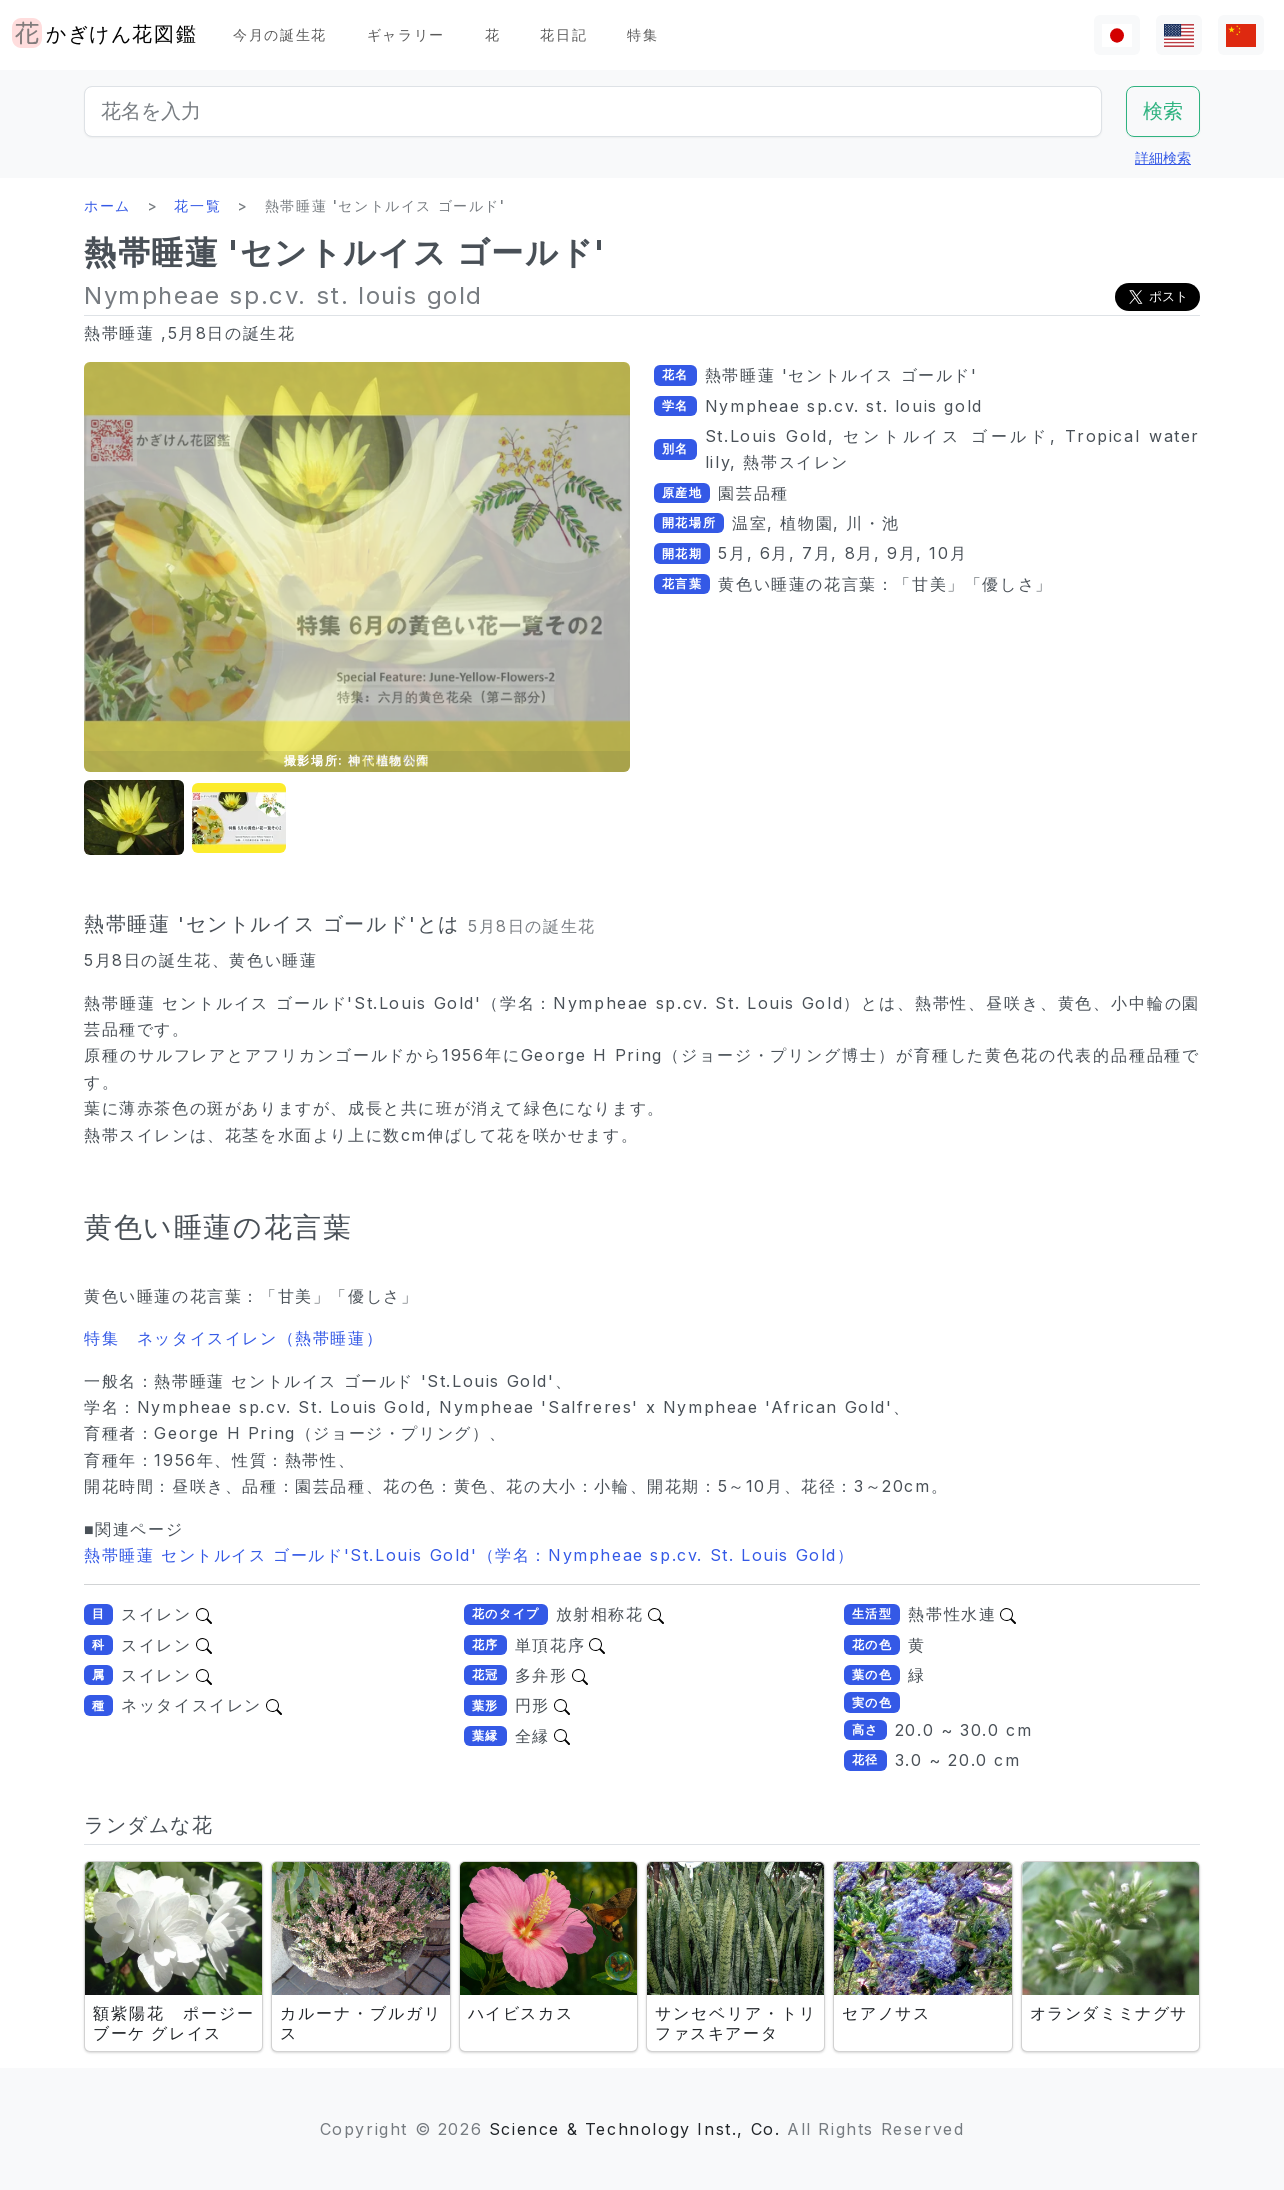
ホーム (107, 205)
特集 (642, 34)
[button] (134, 818)
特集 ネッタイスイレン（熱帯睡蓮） (233, 1338)
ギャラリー (406, 34)
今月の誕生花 (280, 34)
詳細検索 (1163, 157)
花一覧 (197, 205)
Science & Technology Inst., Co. (635, 2129)
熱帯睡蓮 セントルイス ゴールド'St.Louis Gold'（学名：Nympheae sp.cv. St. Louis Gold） (469, 1555)
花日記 (563, 34)
